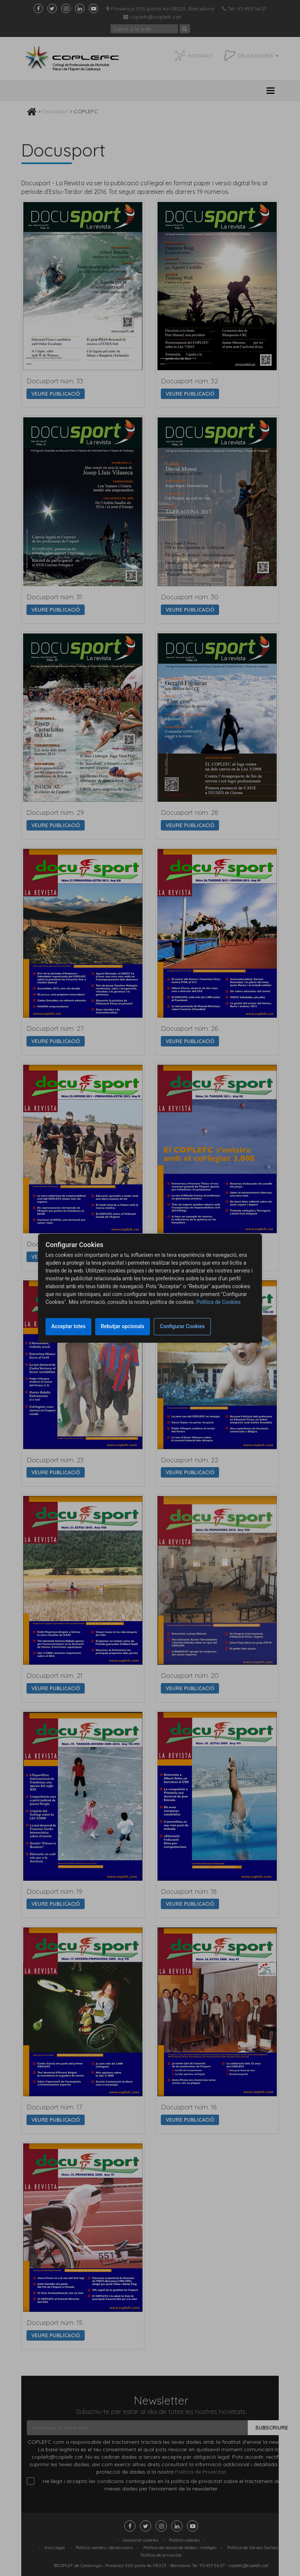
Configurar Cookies (191, 1326)
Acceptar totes (70, 1326)
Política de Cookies (218, 1302)
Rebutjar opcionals (128, 1326)
